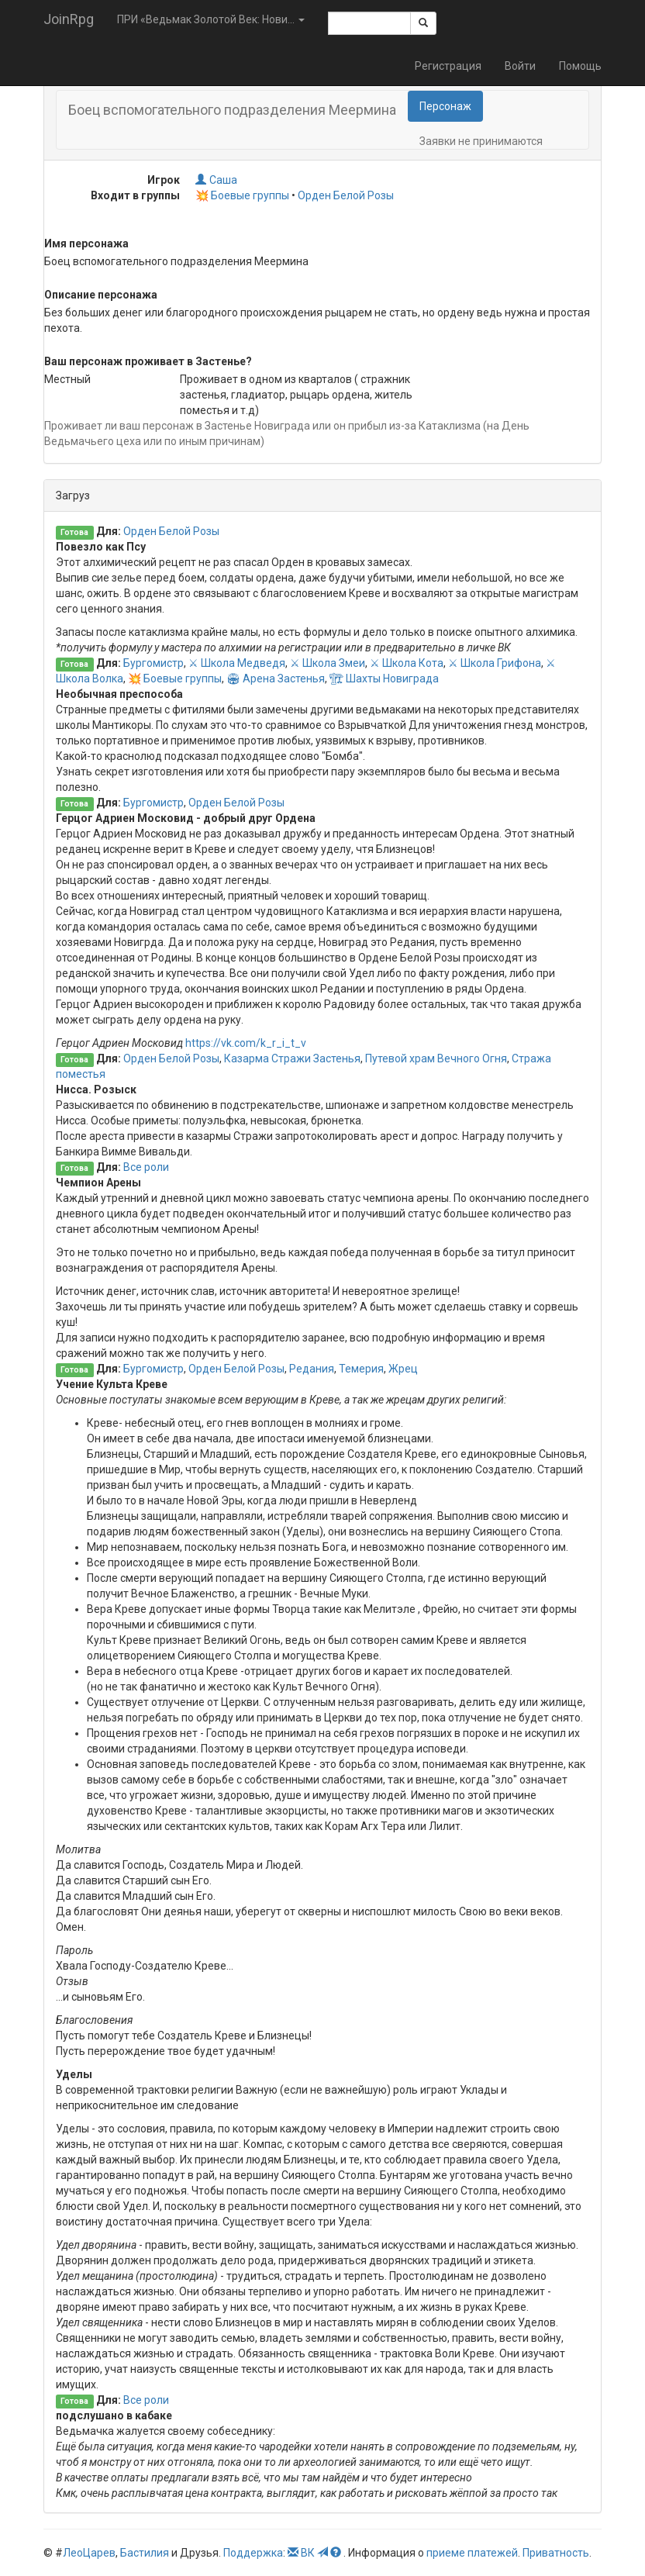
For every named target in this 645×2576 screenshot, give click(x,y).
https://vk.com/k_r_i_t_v (245, 1043)
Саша (216, 180)
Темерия (361, 1368)
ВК (308, 2553)
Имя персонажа (86, 243)
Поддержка (253, 2553)
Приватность (556, 2553)
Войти (520, 66)
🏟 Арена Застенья (275, 678)
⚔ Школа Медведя (236, 663)
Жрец (403, 1368)
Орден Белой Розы (346, 195)
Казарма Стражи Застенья (292, 1058)
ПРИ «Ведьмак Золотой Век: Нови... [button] (211, 19)
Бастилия (144, 2553)
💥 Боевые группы (242, 195)
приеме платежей (472, 2553)
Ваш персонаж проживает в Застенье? (148, 361)
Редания (311, 1368)
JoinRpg (68, 19)
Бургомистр (153, 663)
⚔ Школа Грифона (494, 663)
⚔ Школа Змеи (327, 663)
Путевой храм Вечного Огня (436, 1058)
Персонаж (445, 106)
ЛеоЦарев (89, 2553)
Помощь (580, 66)
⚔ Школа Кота (406, 663)
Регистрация (448, 66)
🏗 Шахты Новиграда (384, 678)
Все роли (146, 1167)
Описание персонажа (100, 294)
